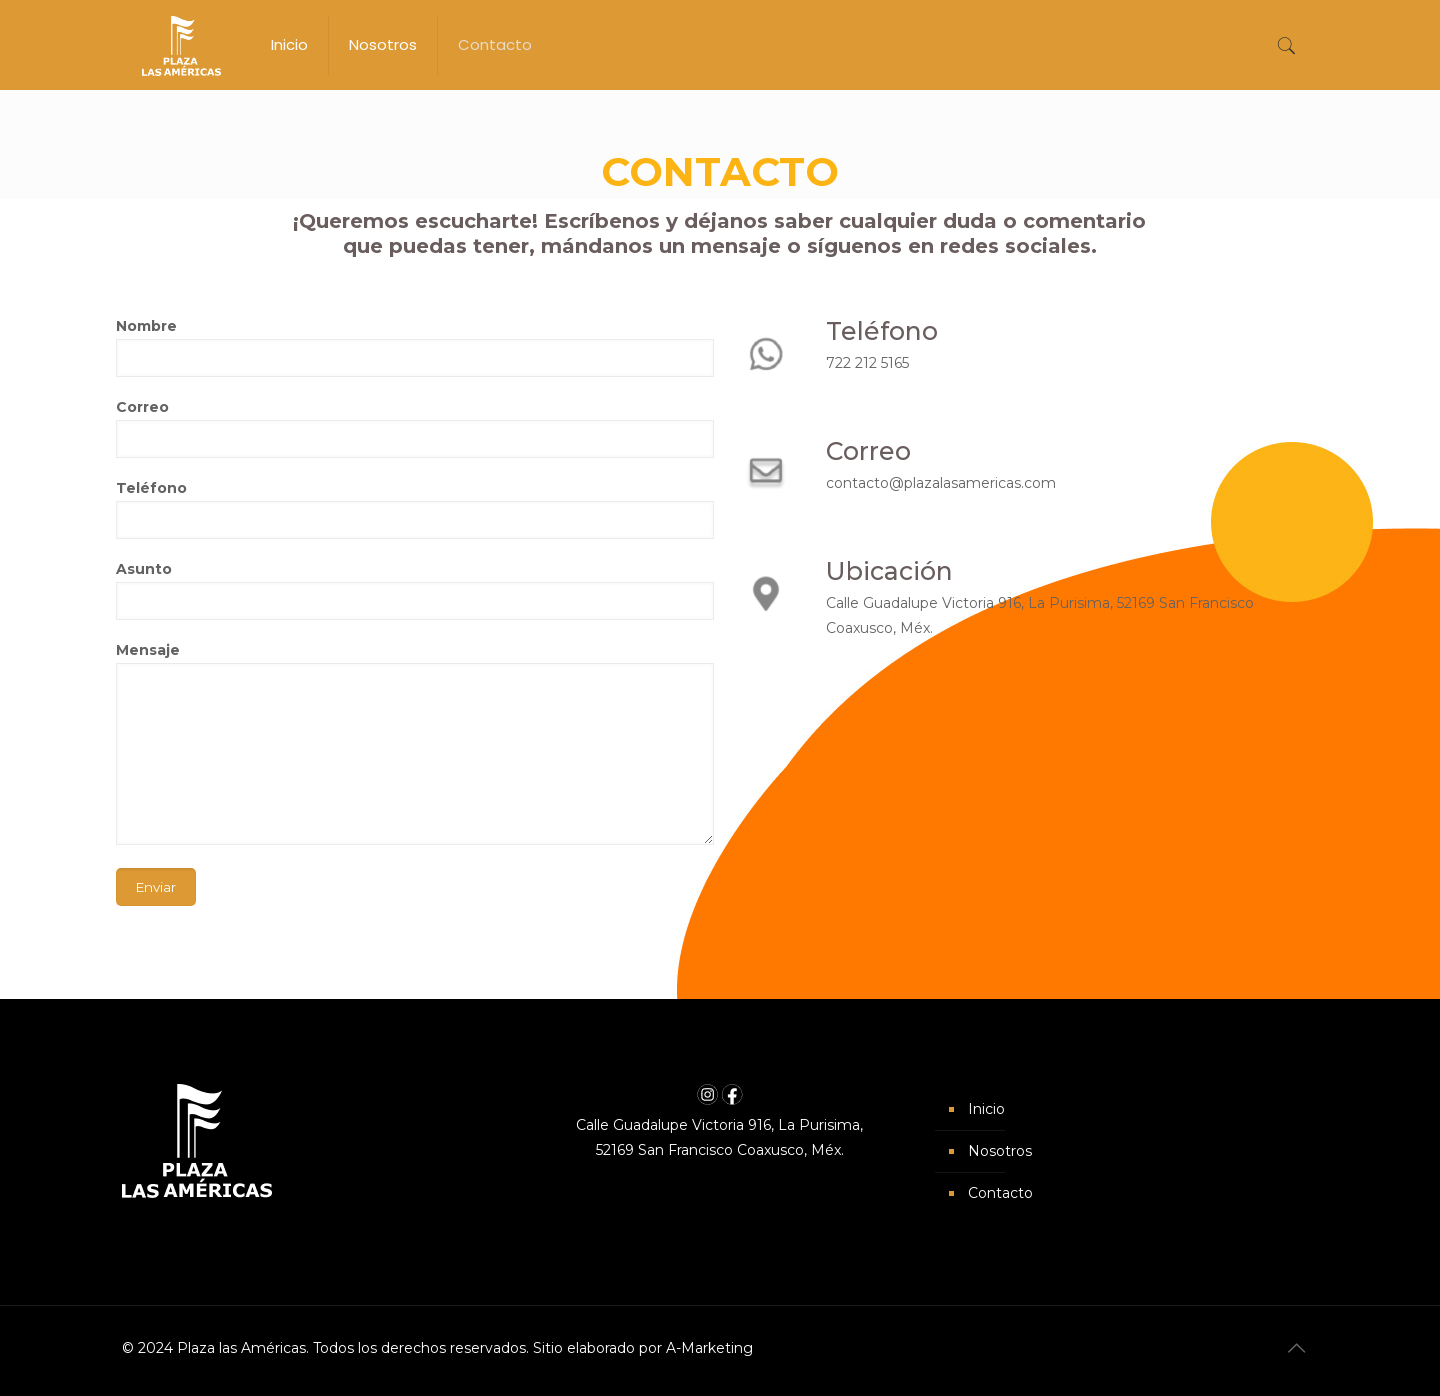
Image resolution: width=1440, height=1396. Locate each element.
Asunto (415, 590)
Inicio (986, 1109)
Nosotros (1000, 1151)
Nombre (415, 347)
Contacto (1000, 1193)
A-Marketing (709, 1348)
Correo (415, 428)
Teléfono (415, 509)
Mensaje (415, 743)
